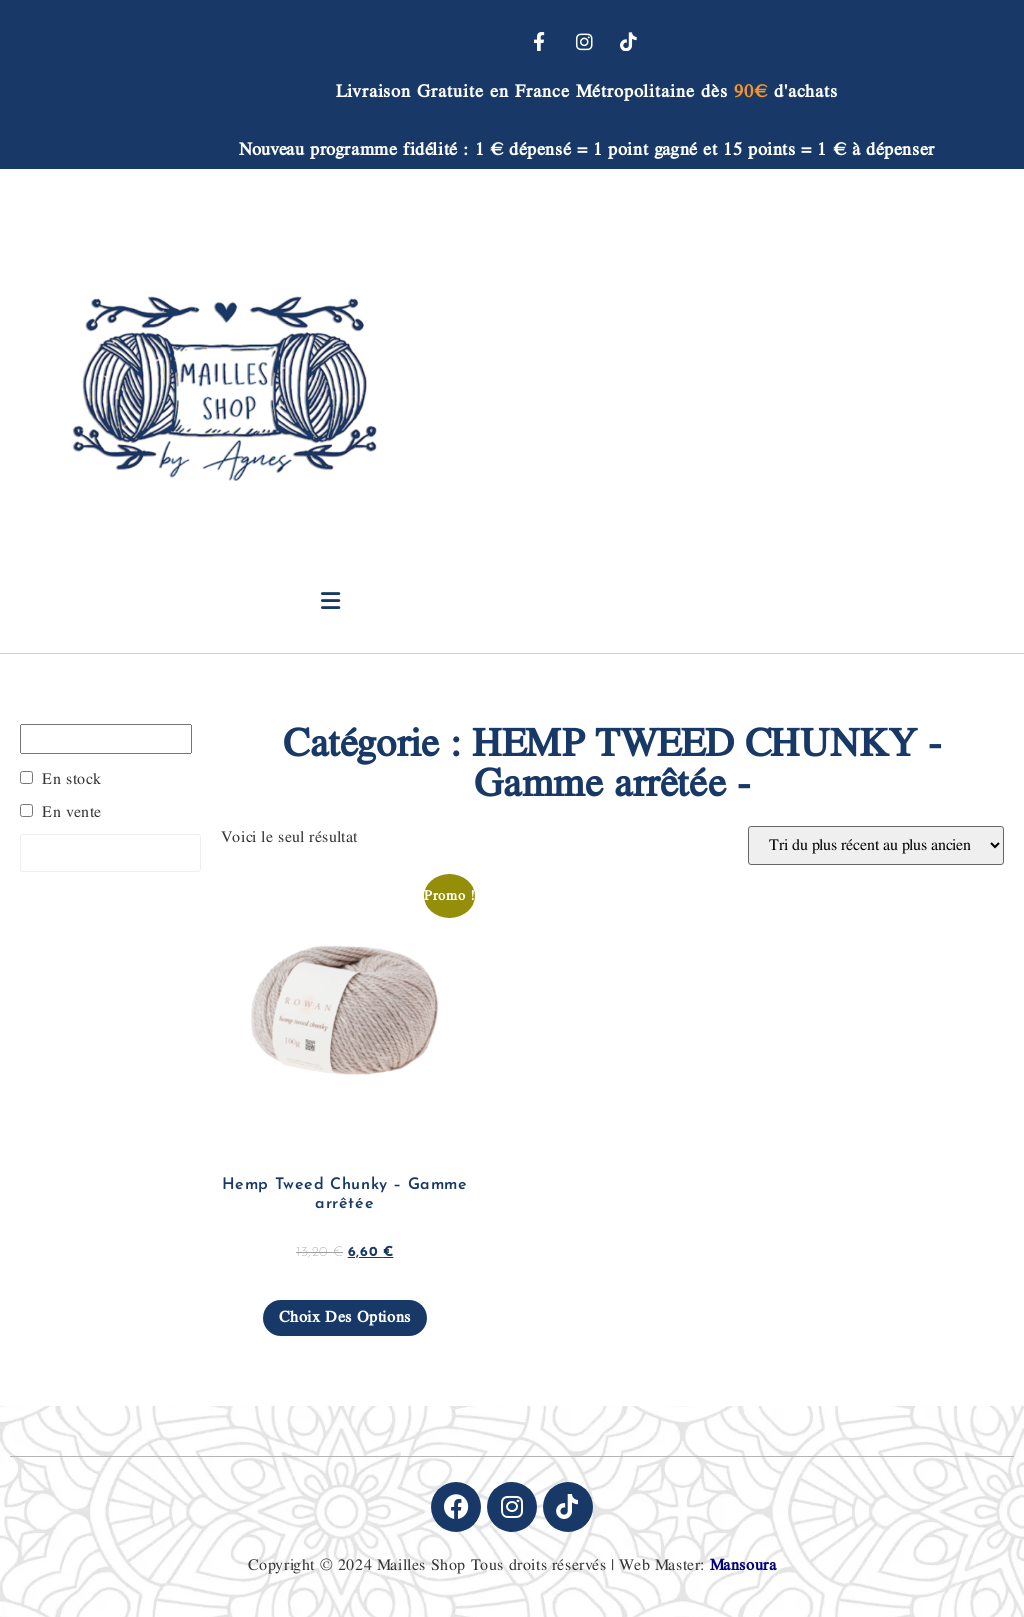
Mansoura (743, 1565)
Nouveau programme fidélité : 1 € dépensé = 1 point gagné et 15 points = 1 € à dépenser (587, 149)
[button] (330, 601)
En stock (72, 780)
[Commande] (876, 845)
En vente (72, 813)
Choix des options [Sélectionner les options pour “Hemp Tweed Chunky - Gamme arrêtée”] (345, 1317)
